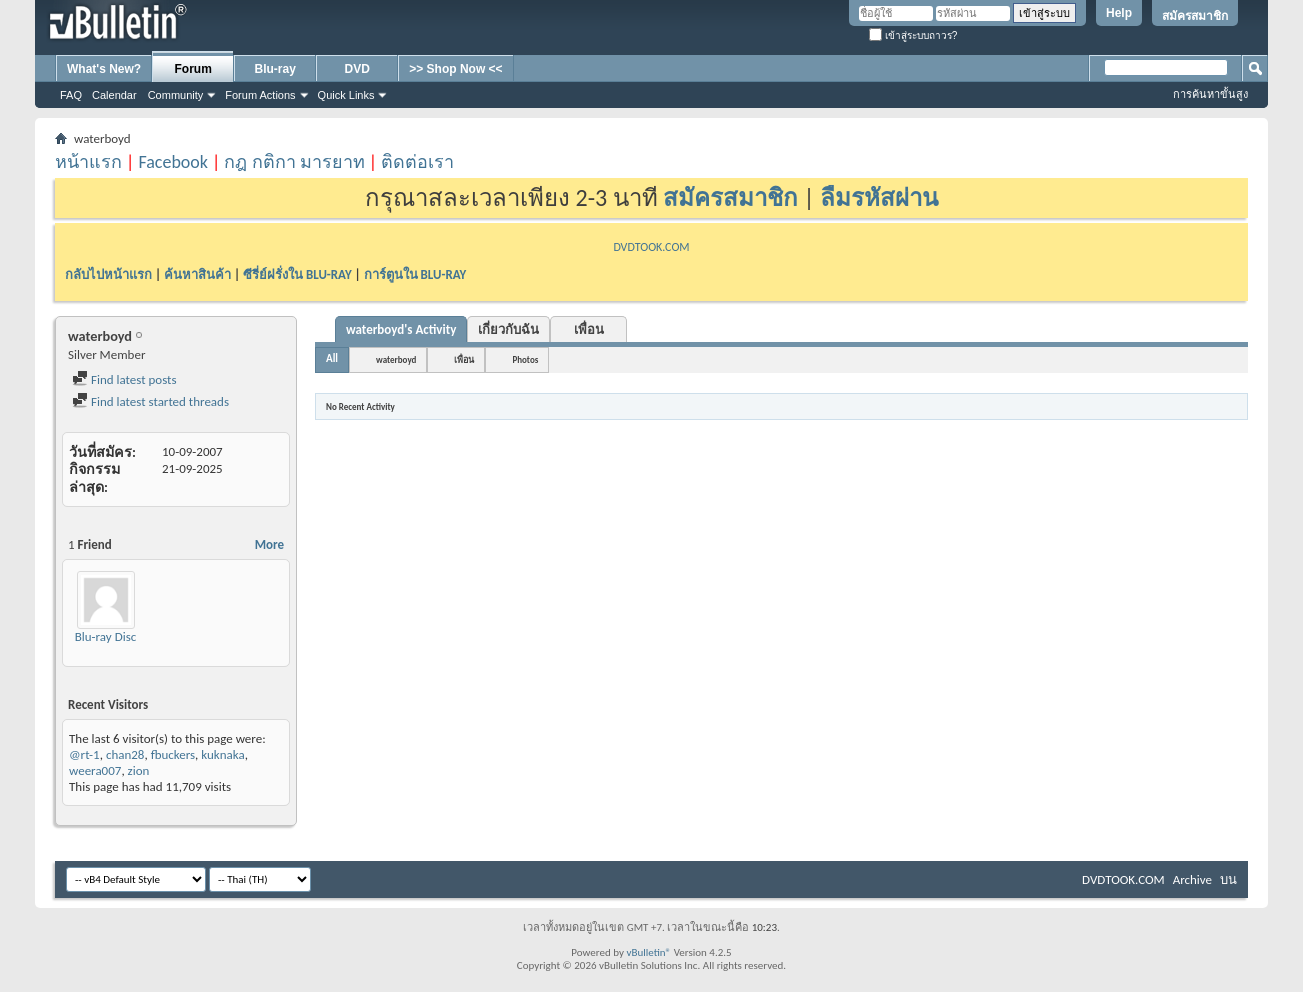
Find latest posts (124, 379)
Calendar (114, 95)
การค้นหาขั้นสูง (1210, 94)
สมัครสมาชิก (1195, 16)
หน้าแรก (88, 162)
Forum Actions (260, 95)
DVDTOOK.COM (651, 247)
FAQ (71, 95)
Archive (1192, 879)
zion (139, 770)
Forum (193, 69)
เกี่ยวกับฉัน (508, 329)
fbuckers (173, 754)
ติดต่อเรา (417, 162)
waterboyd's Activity (401, 329)
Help (1119, 13)
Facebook (173, 162)
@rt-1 (84, 754)
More (269, 544)
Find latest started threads (150, 401)
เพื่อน (589, 329)
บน (1228, 879)
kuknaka (222, 754)
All (332, 358)
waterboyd (396, 359)
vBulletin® (648, 952)
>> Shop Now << (455, 69)
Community (176, 95)
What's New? (104, 69)
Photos (525, 359)
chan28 (125, 754)
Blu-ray (275, 69)
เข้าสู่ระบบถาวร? (913, 35)
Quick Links (346, 95)
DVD (357, 69)
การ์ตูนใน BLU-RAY (415, 274)
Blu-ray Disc (106, 636)
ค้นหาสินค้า (197, 274)
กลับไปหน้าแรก (108, 274)
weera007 (95, 770)
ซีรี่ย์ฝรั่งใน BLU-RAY (297, 274)
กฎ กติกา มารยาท (294, 162)
